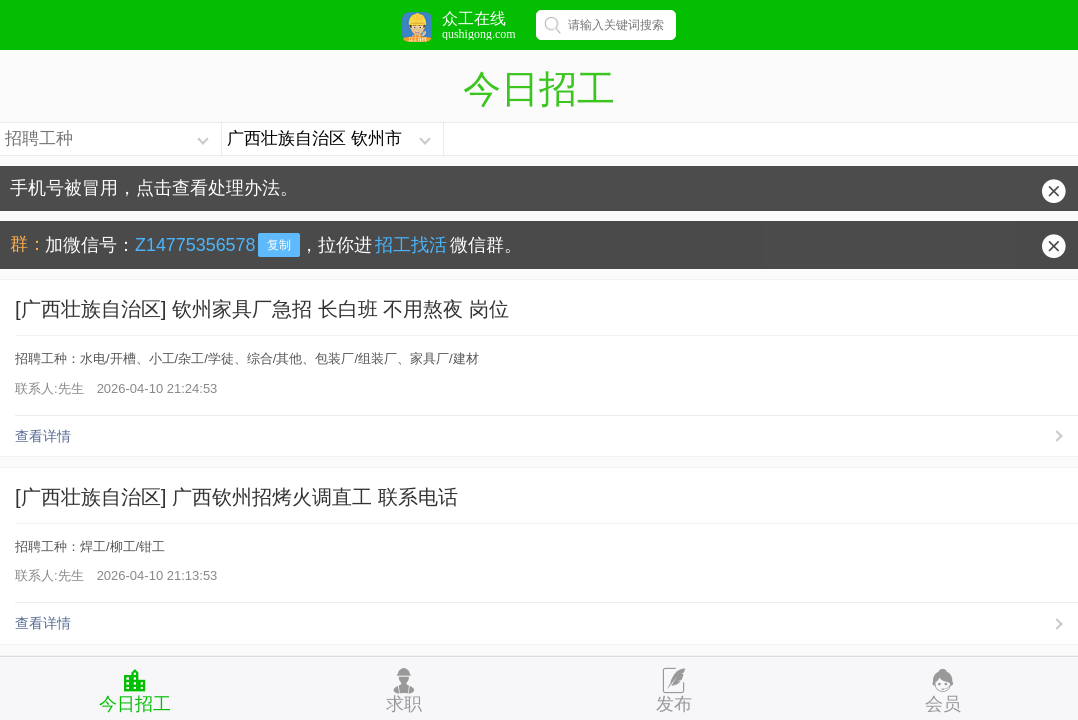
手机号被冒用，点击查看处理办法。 (154, 188)
